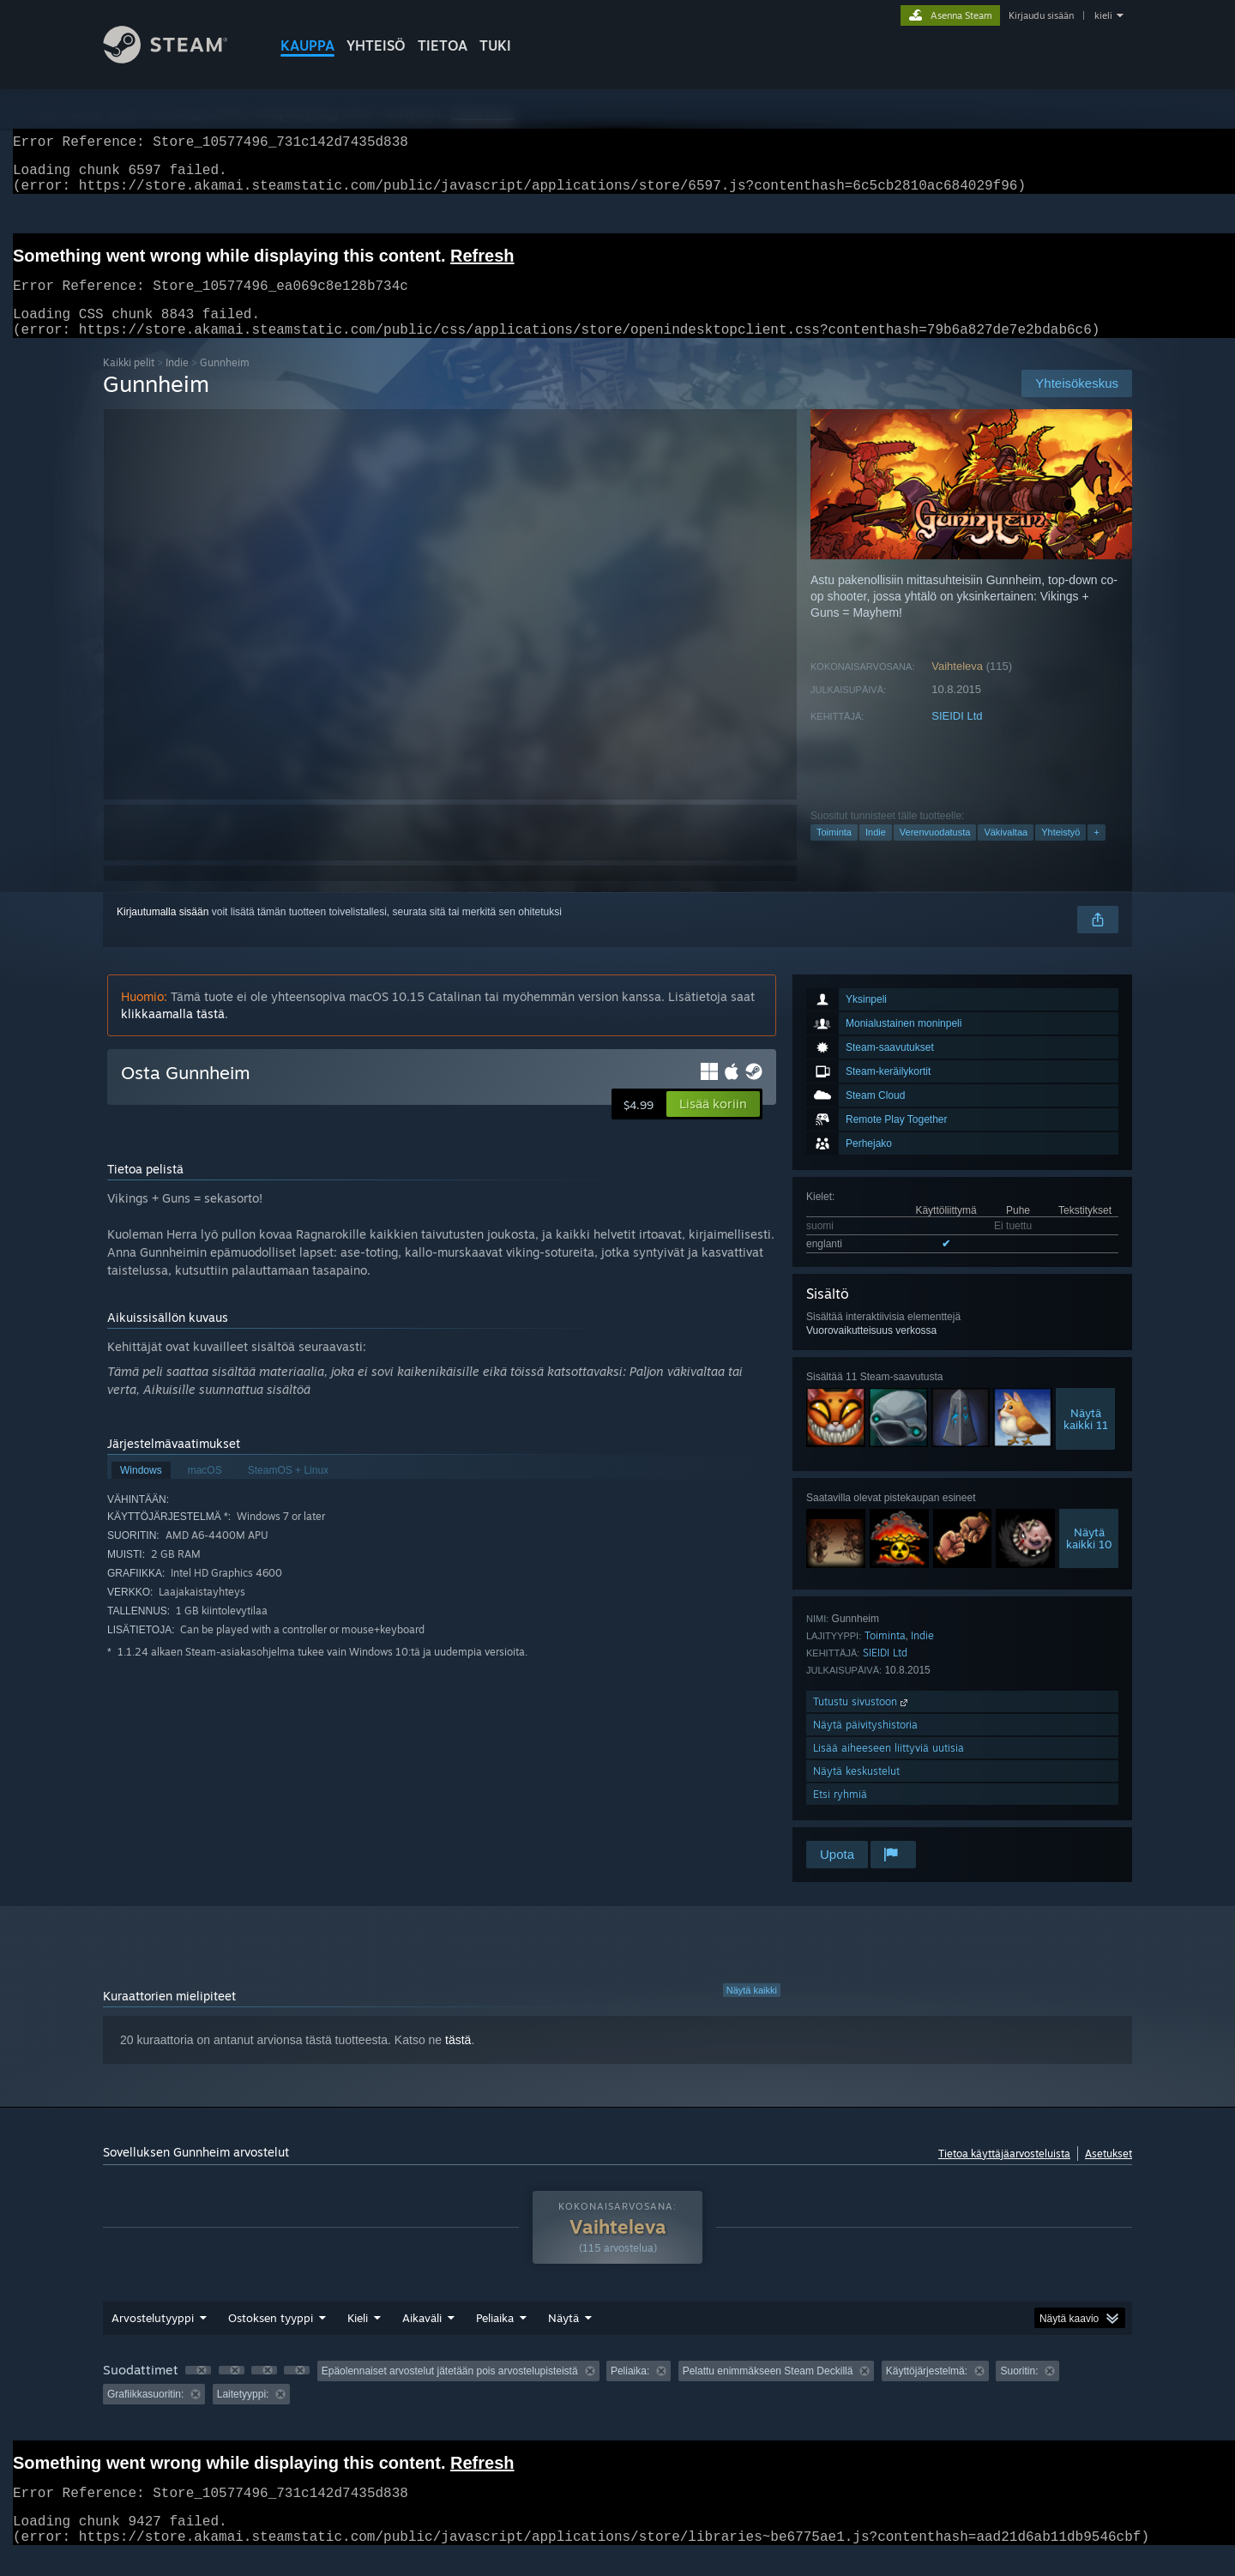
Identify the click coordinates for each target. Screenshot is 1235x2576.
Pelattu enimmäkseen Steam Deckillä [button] (768, 2392)
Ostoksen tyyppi (270, 2338)
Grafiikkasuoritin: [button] (145, 2415)
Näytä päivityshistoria (865, 1745)
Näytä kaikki (751, 2011)
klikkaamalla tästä (173, 1034)
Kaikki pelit (128, 383)
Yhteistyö (1060, 853)
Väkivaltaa (1005, 853)
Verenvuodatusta (935, 853)
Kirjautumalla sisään (162, 932)
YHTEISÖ (376, 45)
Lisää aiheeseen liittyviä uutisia (888, 1768)
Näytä (563, 2338)
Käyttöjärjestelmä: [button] (926, 2392)
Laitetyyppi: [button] (243, 2415)
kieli (1103, 15)
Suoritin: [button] (1019, 2392)
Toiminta (834, 853)
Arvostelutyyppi (152, 2338)
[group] (617, 2403)
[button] (713, 1124)
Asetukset (1108, 2174)
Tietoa (442, 45)
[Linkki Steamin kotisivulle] (178, 58)
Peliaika (495, 2338)
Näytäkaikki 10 (1089, 1559)
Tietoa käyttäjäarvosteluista (1004, 2174)
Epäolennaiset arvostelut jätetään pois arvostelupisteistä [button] (450, 2392)
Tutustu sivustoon (862, 1722)
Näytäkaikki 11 (1085, 1439)
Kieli (357, 2338)
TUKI (495, 45)
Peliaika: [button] (630, 2392)
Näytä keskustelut (856, 1791)
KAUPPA (307, 45)
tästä (458, 2060)
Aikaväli (422, 2338)
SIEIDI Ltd (956, 736)
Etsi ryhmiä (840, 1814)
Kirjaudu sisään (1041, 15)
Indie (177, 383)
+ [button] (1096, 853)
